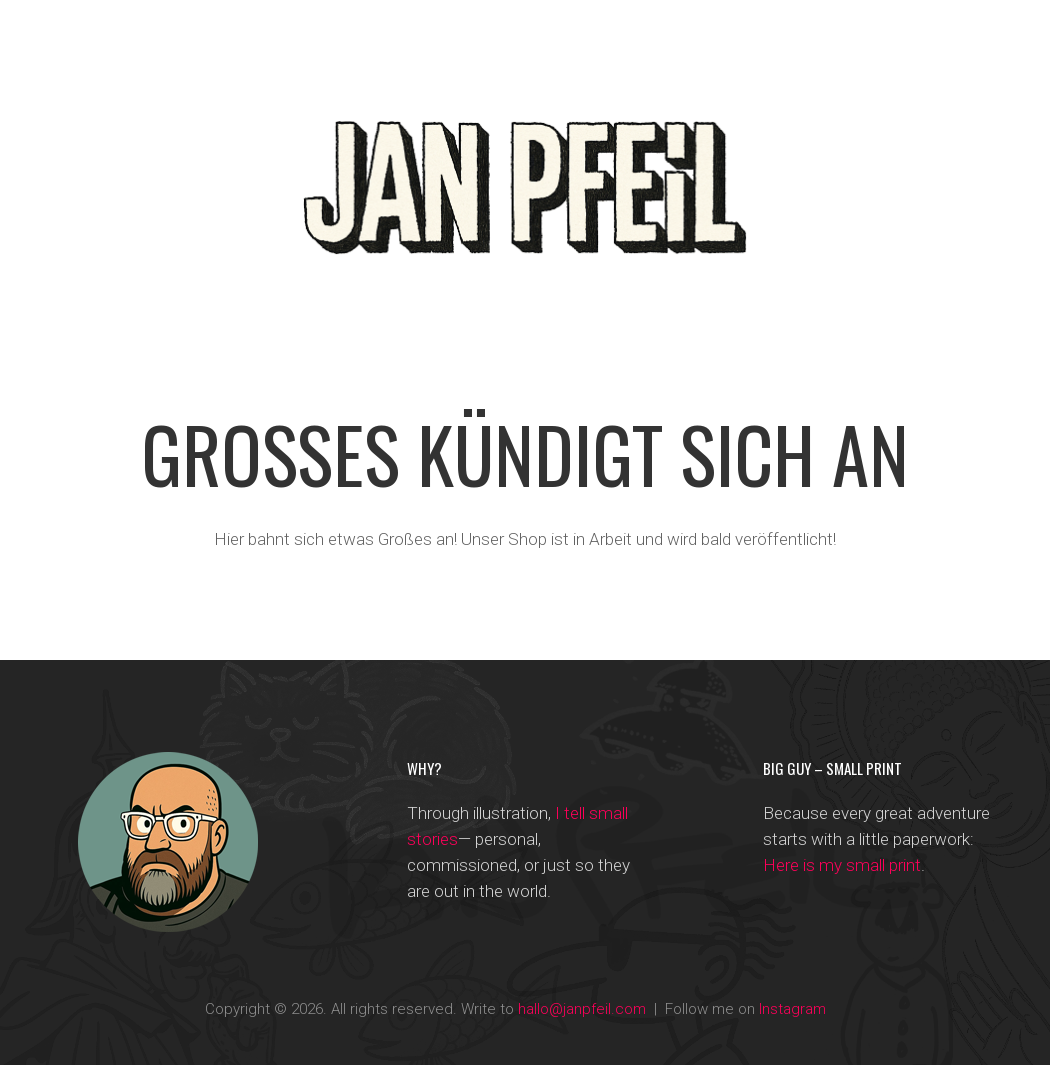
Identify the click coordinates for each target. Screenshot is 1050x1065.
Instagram (792, 1009)
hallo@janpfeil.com (582, 1009)
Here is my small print (842, 865)
